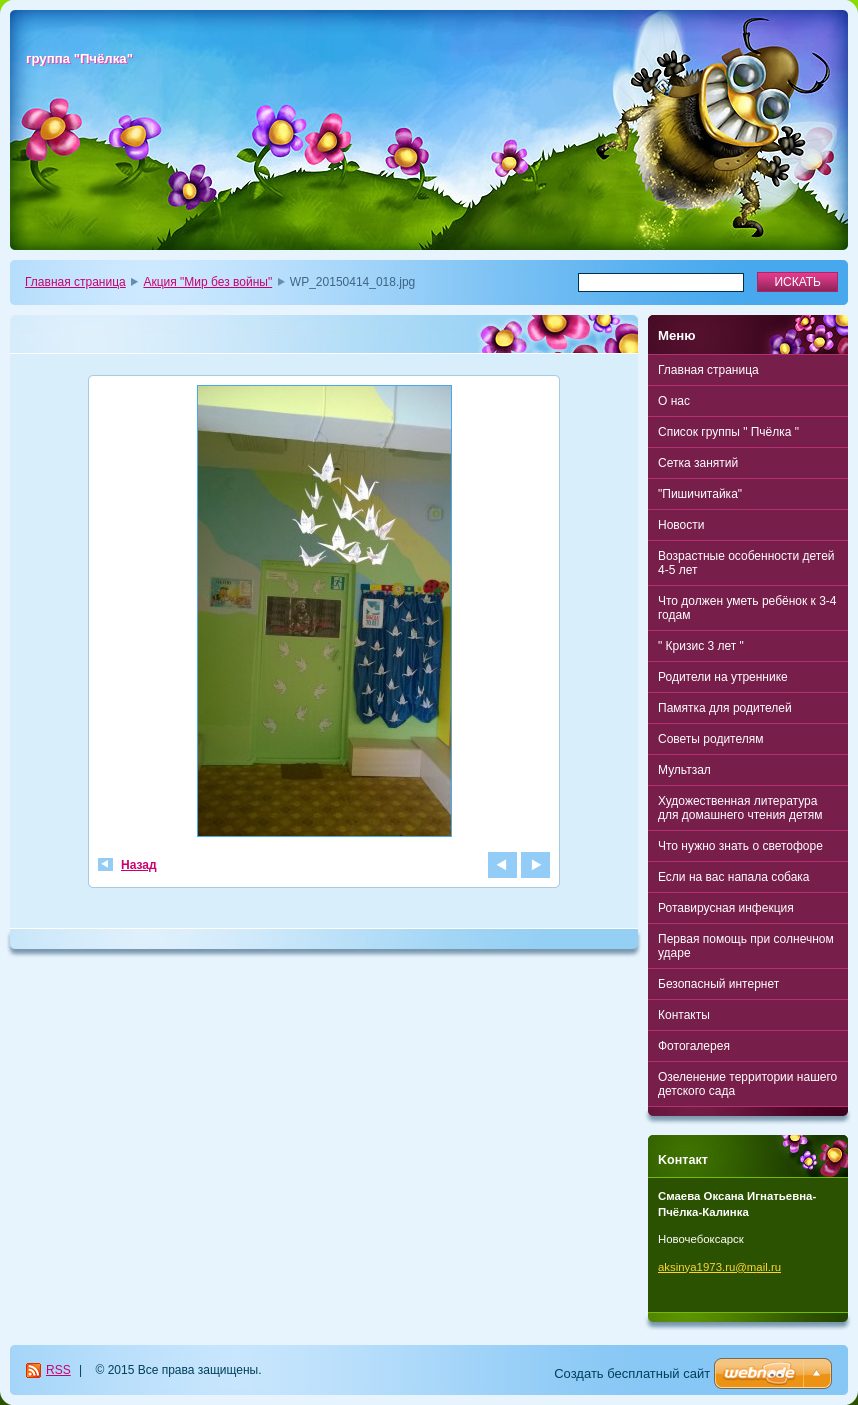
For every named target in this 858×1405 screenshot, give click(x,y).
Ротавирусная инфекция (726, 908)
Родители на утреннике (723, 677)
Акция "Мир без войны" (207, 282)
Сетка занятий (698, 463)
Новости (681, 525)
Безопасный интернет (718, 984)
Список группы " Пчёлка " (728, 432)
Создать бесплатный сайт (632, 1373)
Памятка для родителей (725, 708)
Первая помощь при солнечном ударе (746, 946)
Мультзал (684, 770)
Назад (139, 865)
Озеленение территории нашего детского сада (747, 1084)
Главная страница (75, 282)
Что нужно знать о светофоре (740, 846)
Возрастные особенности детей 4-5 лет (746, 563)
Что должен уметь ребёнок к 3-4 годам (747, 608)
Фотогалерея (694, 1046)
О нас (674, 401)
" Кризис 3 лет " (701, 646)
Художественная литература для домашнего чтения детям (740, 808)
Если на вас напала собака (734, 877)
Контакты (684, 1015)
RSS (58, 1370)
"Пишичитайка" (700, 494)
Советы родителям (711, 739)
